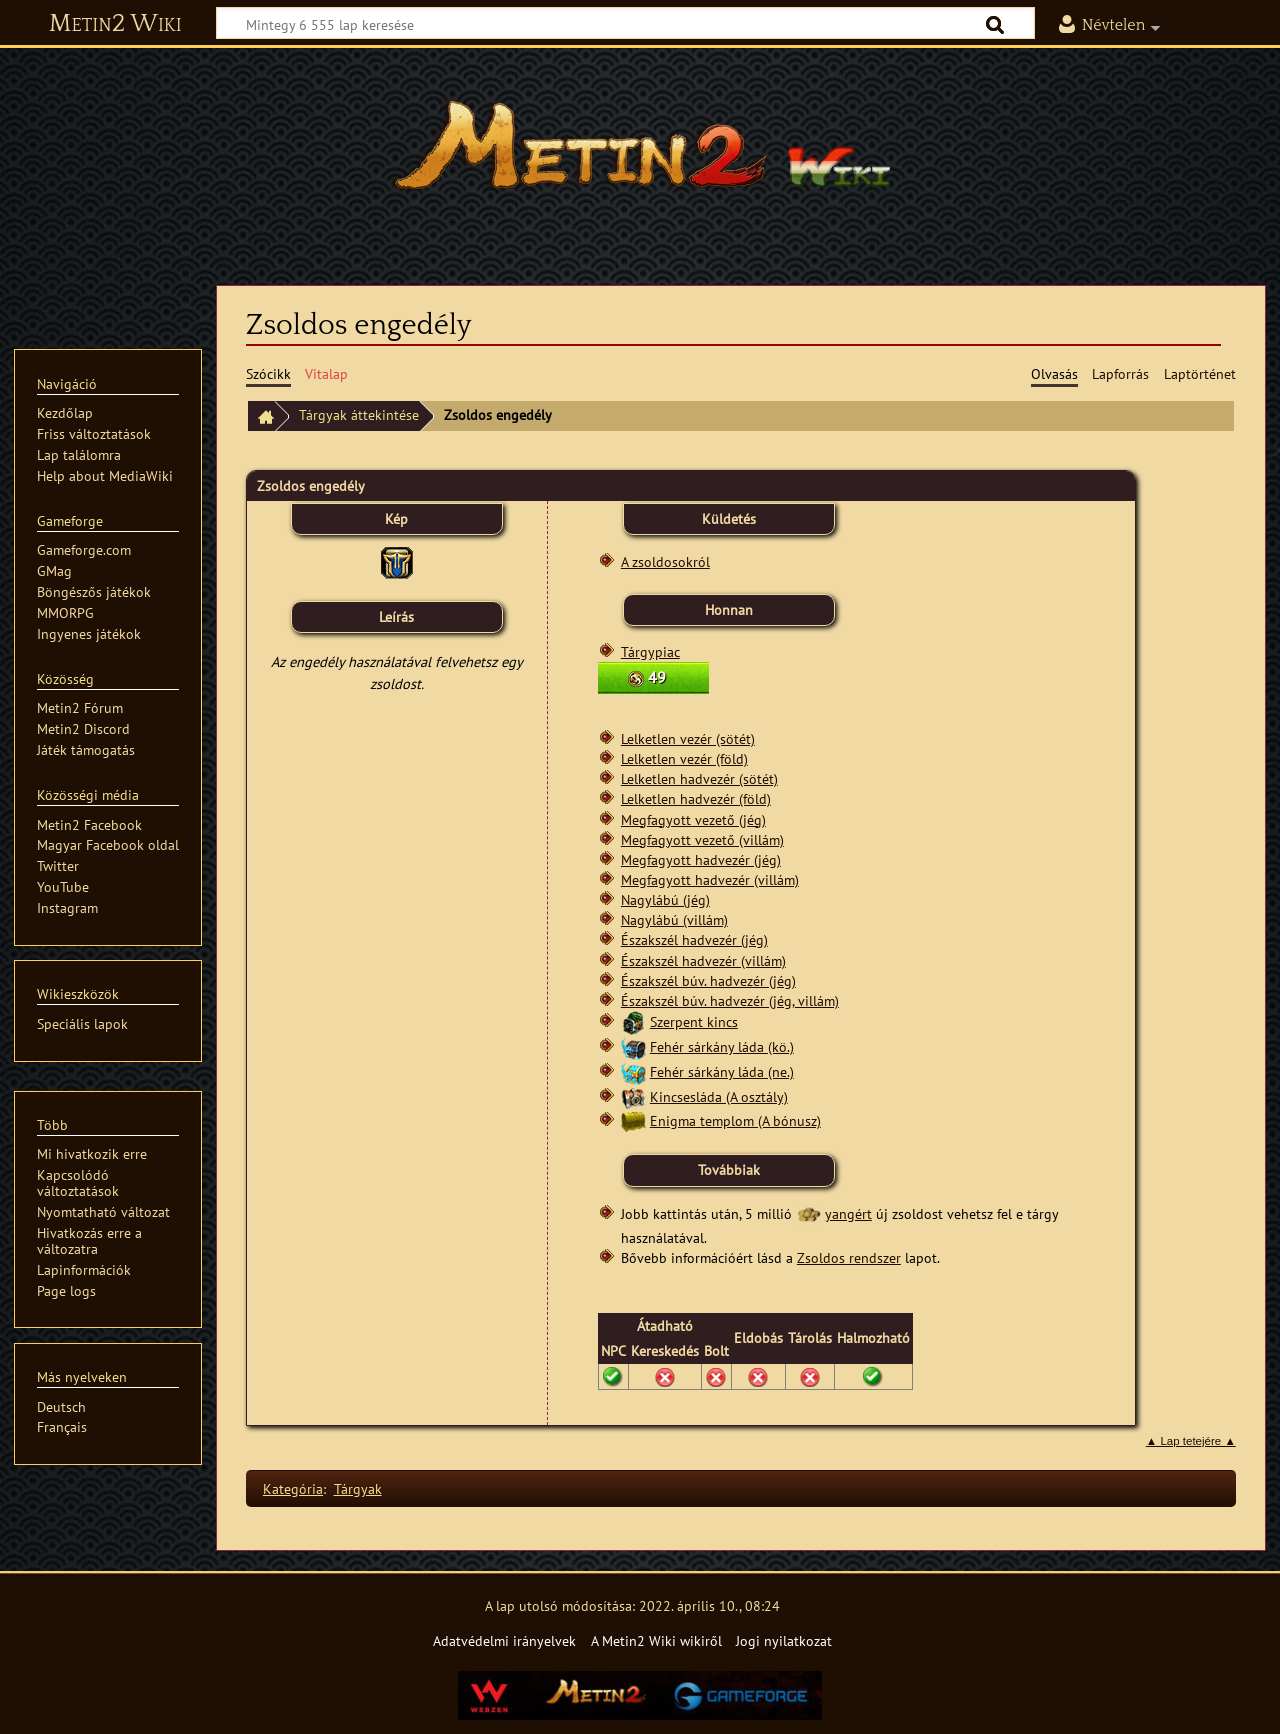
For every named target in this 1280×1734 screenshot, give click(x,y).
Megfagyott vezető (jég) (693, 819)
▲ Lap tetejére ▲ (1191, 1441)
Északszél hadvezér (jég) (694, 939)
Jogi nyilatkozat (784, 1640)
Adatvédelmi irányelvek (504, 1640)
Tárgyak (358, 1488)
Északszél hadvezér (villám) (703, 960)
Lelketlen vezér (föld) (684, 758)
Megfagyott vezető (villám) (702, 839)
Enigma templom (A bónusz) (735, 1120)
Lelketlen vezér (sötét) (688, 738)
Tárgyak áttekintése (359, 414)
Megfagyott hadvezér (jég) (701, 859)
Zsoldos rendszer (849, 1257)
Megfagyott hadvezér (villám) (710, 879)
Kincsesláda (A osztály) (719, 1096)
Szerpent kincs (694, 1021)
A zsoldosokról (665, 561)
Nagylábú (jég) (665, 899)
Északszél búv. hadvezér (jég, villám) (730, 1000)
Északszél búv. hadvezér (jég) (708, 980)
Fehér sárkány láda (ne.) (722, 1071)
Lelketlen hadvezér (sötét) (699, 778)
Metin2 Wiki (115, 24)
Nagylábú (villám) (674, 919)
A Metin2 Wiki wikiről (656, 1640)
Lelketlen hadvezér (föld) (696, 798)
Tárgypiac (650, 651)
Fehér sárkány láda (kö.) (722, 1046)
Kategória (293, 1488)
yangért (848, 1213)
